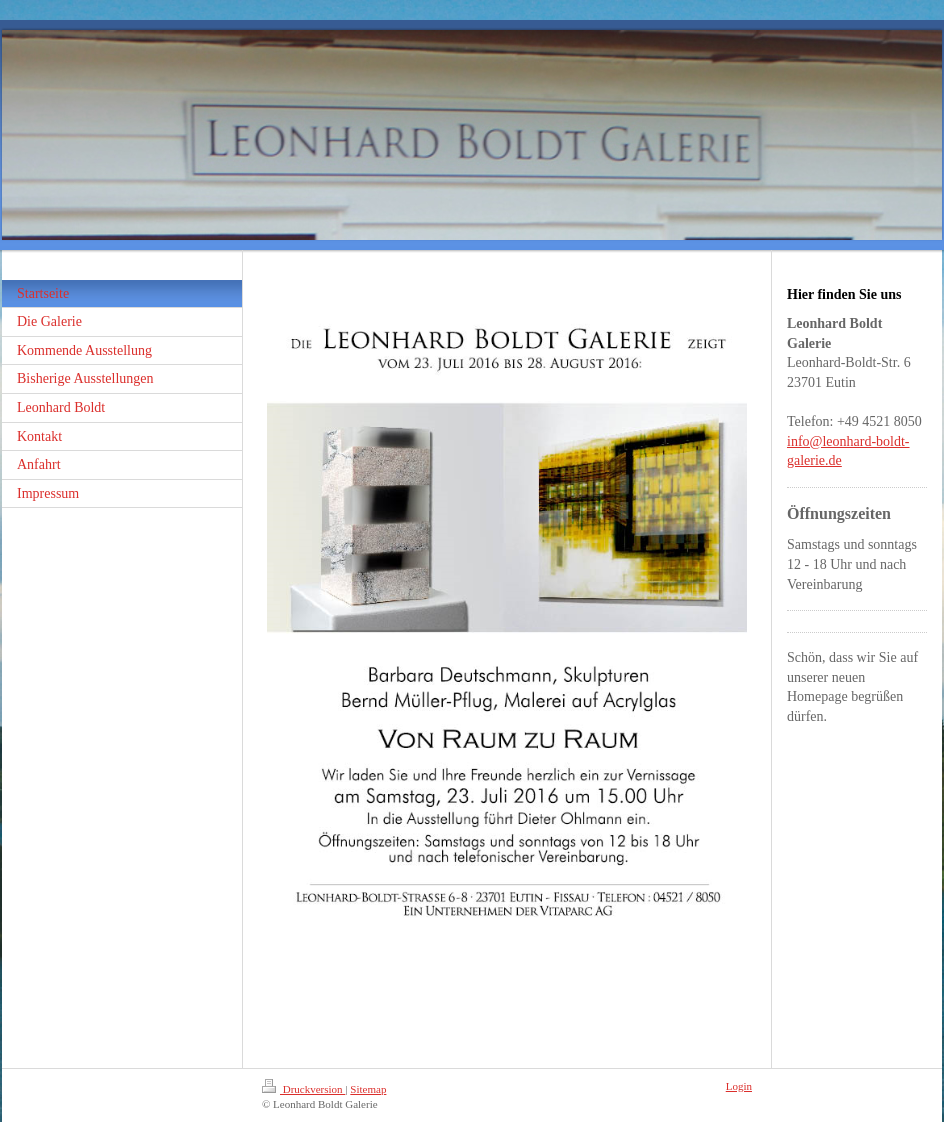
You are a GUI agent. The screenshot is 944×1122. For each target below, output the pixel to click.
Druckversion (303, 1089)
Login (739, 1086)
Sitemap (368, 1089)
